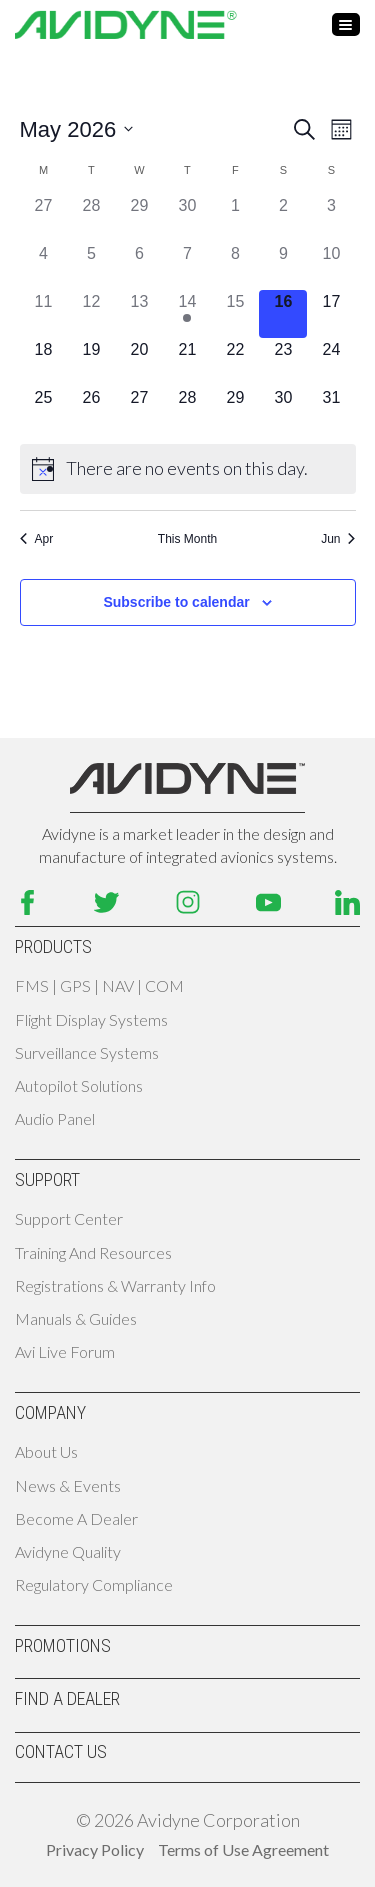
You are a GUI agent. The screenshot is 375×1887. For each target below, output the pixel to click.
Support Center (69, 1218)
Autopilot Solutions (79, 1085)
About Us (46, 1451)
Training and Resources (93, 1252)
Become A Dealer (76, 1518)
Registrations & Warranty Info (115, 1285)
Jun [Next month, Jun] (338, 539)
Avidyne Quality (68, 1551)
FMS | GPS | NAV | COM (99, 985)
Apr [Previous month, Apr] (37, 539)
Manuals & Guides (76, 1318)
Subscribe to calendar (176, 602)
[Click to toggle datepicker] (77, 129)
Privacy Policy (95, 1849)
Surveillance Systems (87, 1052)
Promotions (63, 1645)
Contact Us (61, 1751)
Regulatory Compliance (94, 1584)
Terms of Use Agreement (243, 1849)
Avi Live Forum (65, 1351)
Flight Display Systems (91, 1019)
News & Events (68, 1485)
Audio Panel (55, 1118)
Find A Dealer (67, 1698)
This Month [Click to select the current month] (187, 539)
